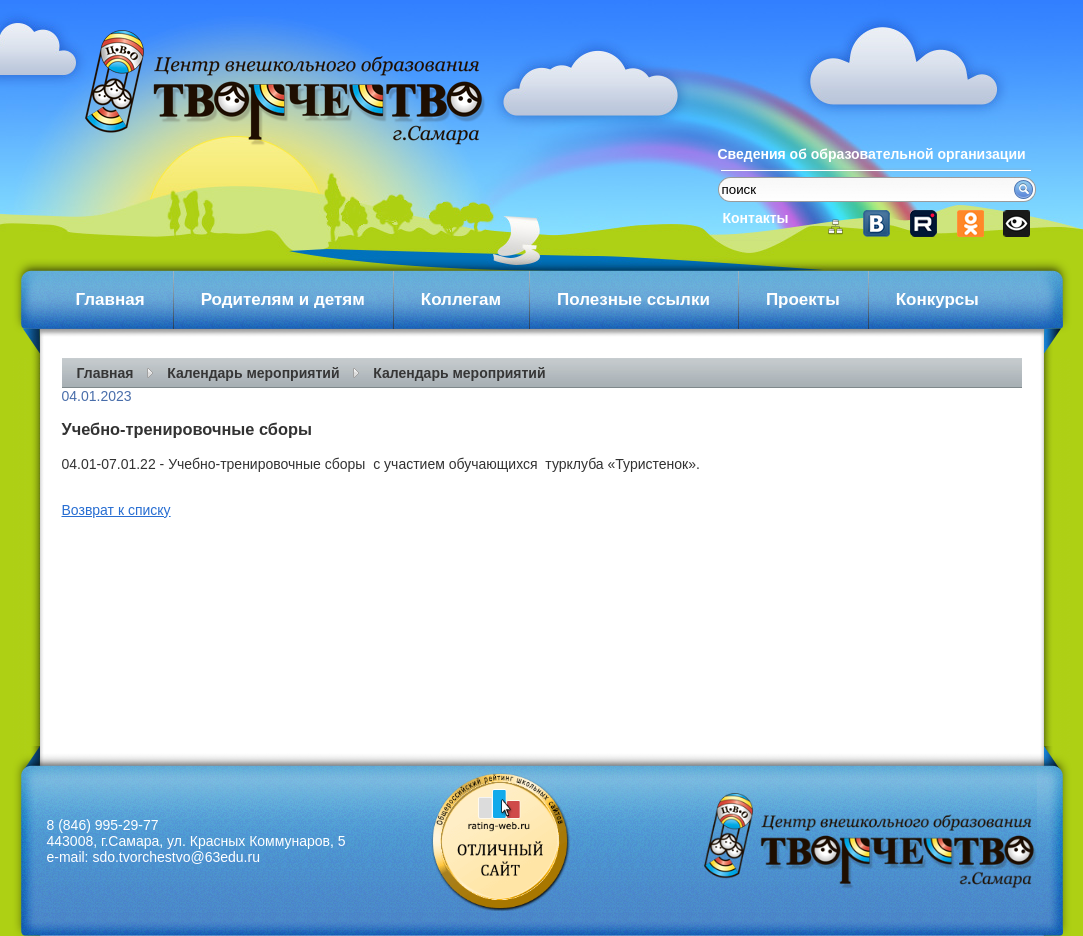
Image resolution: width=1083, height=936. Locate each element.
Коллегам (461, 299)
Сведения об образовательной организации (872, 154)
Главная (110, 299)
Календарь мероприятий (253, 373)
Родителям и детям (283, 299)
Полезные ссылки (633, 299)
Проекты (803, 299)
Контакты (756, 218)
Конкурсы (937, 299)
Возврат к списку (116, 510)
